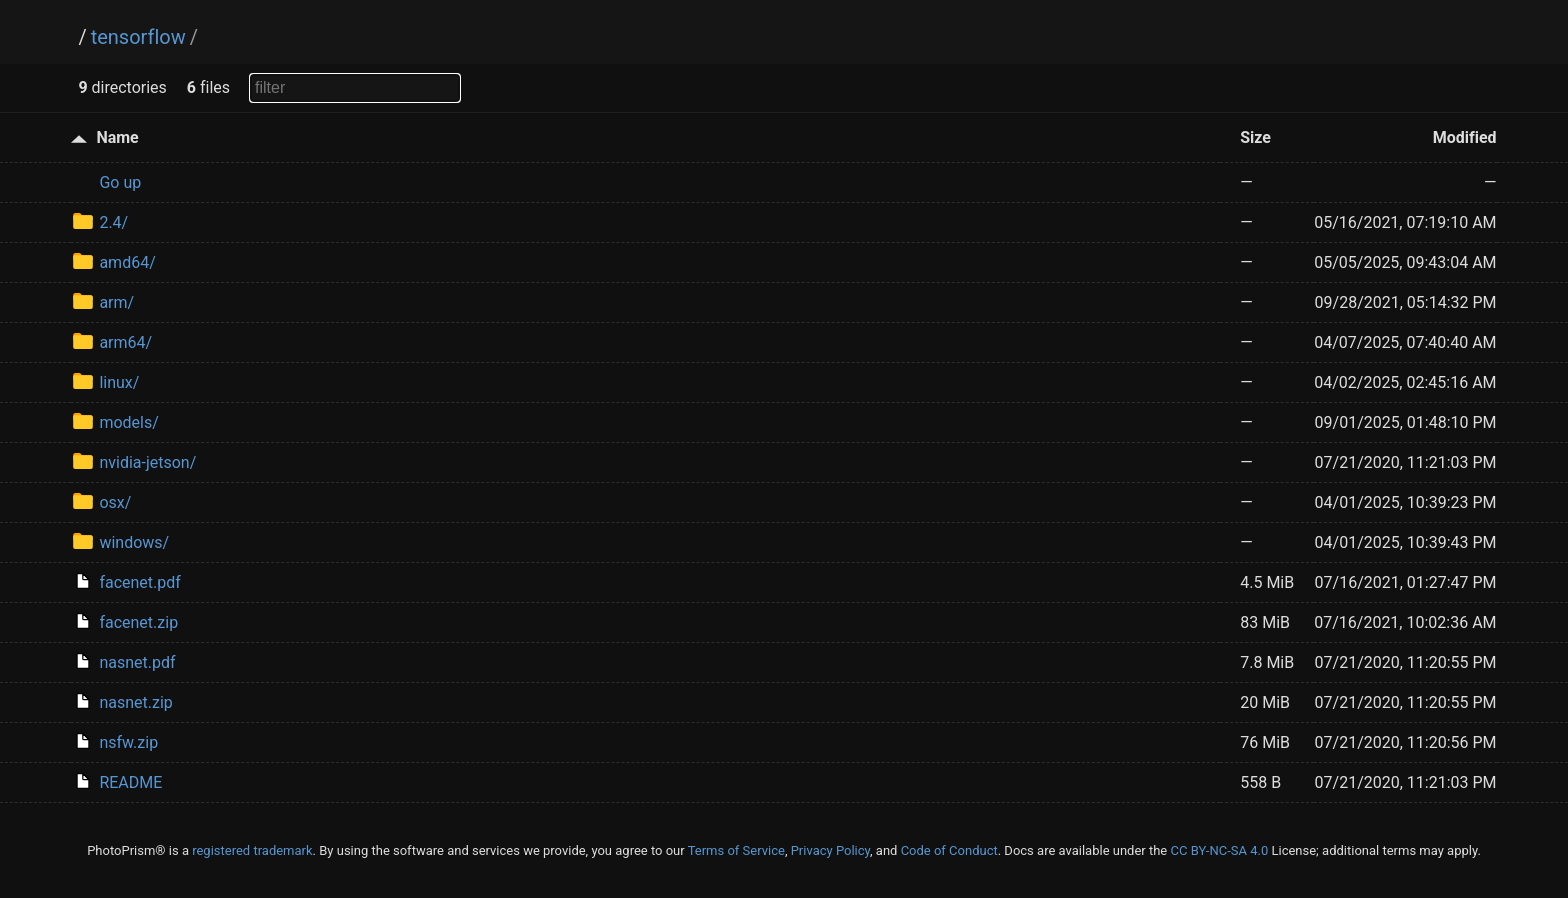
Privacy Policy (830, 850)
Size (1255, 137)
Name (117, 137)
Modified (1465, 137)
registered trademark (252, 850)
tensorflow (138, 37)
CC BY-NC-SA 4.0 (1219, 850)
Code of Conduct (949, 850)
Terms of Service (736, 850)
